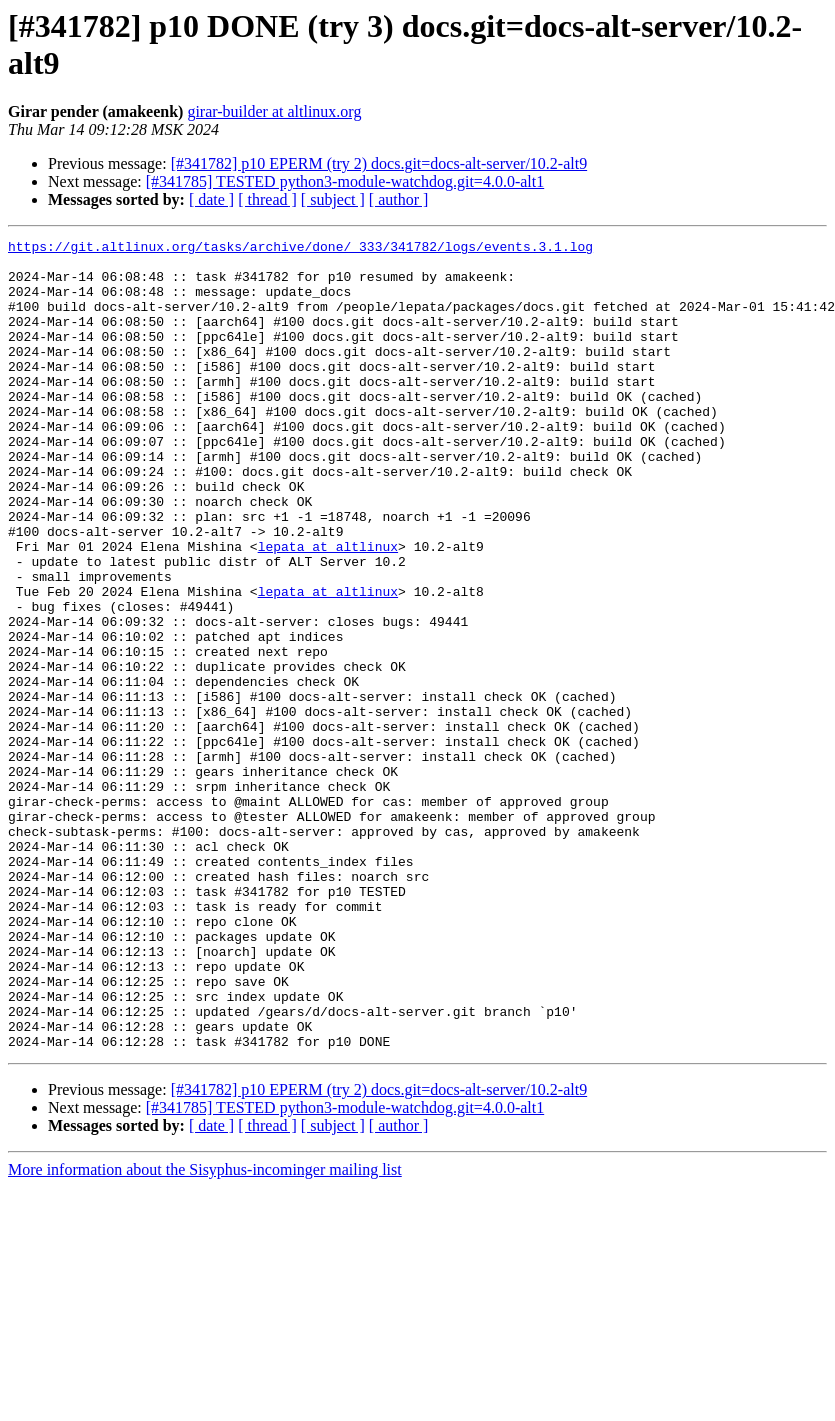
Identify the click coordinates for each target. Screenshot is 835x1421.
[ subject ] (333, 199)
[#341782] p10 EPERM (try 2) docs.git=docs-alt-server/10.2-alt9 (379, 163)
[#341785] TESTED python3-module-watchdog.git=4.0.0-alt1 (345, 181)
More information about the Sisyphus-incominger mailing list (205, 1331)
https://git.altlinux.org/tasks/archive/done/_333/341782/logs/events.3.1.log (300, 249)
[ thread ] (267, 199)
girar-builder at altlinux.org (274, 111)
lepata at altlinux (328, 609)
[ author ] (399, 199)
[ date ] (211, 199)
